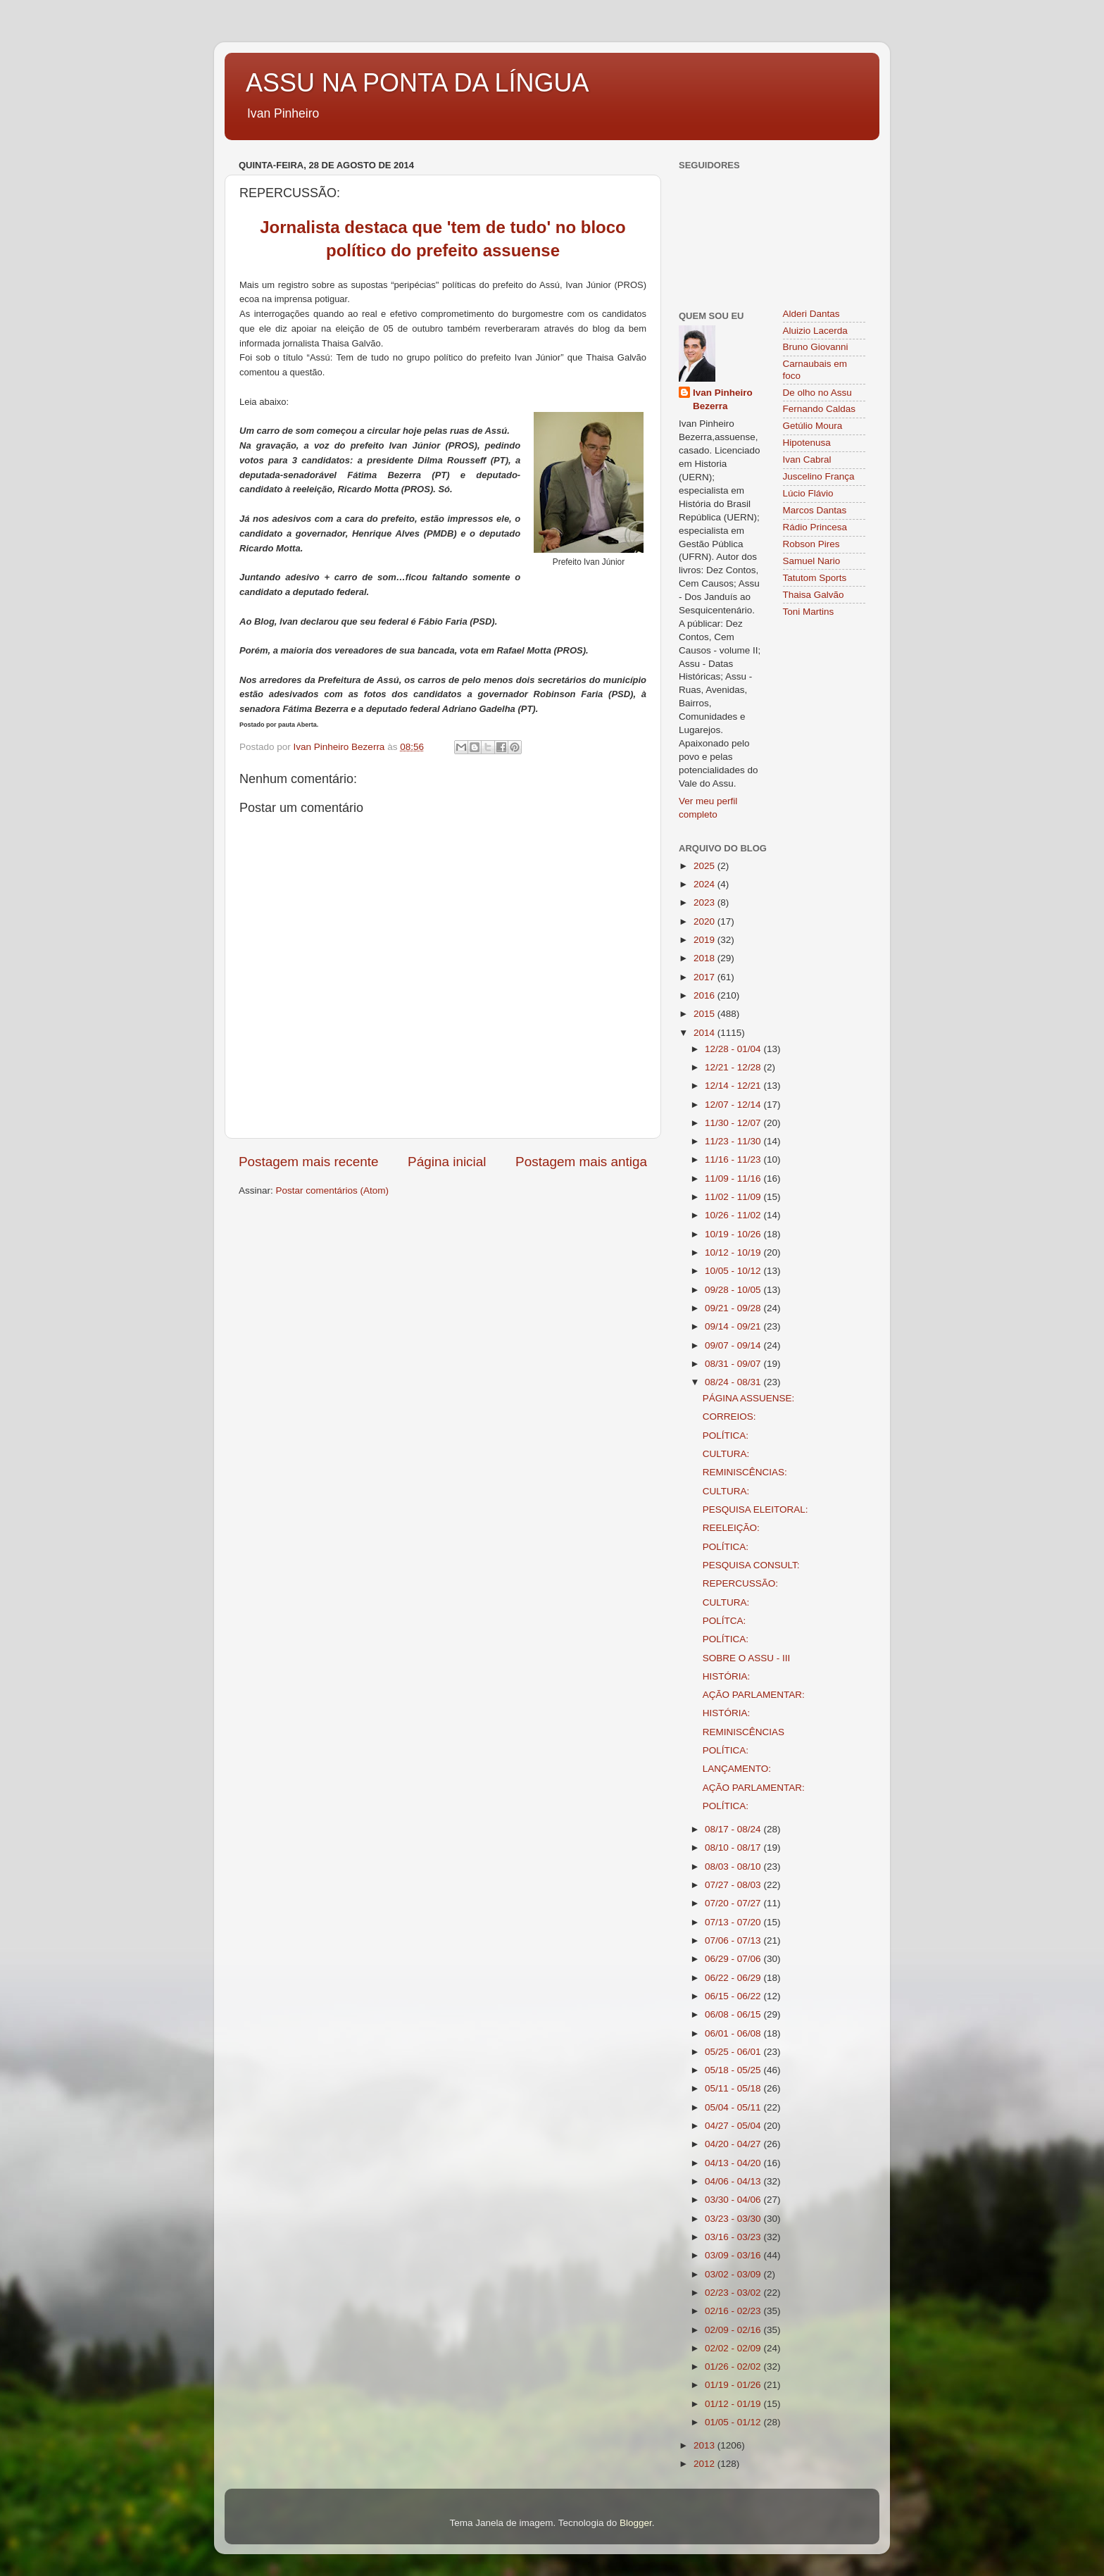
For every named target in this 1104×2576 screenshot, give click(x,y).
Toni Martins (808, 611)
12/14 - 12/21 (734, 1085)
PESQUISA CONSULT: (751, 1565)
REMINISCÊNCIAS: (745, 1472)
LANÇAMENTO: (737, 1768)
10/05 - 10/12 (734, 1270)
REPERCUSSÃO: (740, 1583)
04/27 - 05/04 (734, 2125)
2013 (705, 2445)
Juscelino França (819, 476)
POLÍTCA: (724, 1620)
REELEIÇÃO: (731, 1528)
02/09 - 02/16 (734, 2330)
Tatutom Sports (815, 578)
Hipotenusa (807, 442)
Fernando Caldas (819, 409)
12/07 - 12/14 (734, 1104)
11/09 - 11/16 (734, 1178)
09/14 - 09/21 (734, 1326)
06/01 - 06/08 (734, 2033)
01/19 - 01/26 (734, 2385)
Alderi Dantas (811, 313)
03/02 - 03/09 (734, 2274)
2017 (705, 977)
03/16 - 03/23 (734, 2237)
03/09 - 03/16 (734, 2255)
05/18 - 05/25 (734, 2070)
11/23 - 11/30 (734, 1141)
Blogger (636, 2523)
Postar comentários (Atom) (332, 1190)
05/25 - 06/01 (734, 2051)
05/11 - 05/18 (734, 2088)
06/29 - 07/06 (734, 1958)
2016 (705, 995)
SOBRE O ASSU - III (747, 1658)
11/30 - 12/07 (734, 1123)
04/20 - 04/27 (734, 2144)
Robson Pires (811, 544)
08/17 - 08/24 (734, 1829)
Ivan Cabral (807, 459)
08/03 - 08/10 (734, 1866)
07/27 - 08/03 (734, 1885)
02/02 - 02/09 (734, 2348)
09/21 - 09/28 (734, 1308)
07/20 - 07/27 (734, 1903)
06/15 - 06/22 (734, 1996)
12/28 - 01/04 (734, 1049)
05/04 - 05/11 (734, 2107)
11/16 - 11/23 (734, 1159)
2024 (705, 884)
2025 (705, 866)
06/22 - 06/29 (734, 1977)
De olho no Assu (817, 392)
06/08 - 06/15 (734, 2014)
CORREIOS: (729, 1416)
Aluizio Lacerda (815, 330)
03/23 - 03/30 (734, 2218)
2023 (705, 902)
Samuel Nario (812, 561)
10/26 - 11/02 (734, 1215)
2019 (705, 939)
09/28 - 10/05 (734, 1289)
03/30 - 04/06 (734, 2199)
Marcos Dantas (815, 510)
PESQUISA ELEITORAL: (755, 1509)
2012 (705, 2463)
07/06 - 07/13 (734, 1940)
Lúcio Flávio (808, 493)
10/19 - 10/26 (734, 1234)
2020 (705, 921)
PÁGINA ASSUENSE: (749, 1398)
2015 (705, 1013)
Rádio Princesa (815, 527)
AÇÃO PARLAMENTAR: (754, 1694)
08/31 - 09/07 (734, 1363)
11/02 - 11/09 (734, 1197)
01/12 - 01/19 (734, 2404)
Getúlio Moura (813, 425)
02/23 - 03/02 (734, 2292)
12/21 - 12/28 (734, 1067)
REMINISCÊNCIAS (743, 1732)
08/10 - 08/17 (734, 1847)
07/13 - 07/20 (734, 1922)
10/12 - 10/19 (734, 1252)
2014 (705, 1032)
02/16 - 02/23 (734, 2311)
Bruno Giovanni (815, 347)
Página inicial (447, 1161)
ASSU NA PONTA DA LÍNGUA (417, 82)
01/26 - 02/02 (734, 2366)
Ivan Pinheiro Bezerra (723, 399)
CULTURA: (726, 1454)
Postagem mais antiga (581, 1161)
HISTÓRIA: (727, 1676)
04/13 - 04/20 (734, 2163)
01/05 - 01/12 (734, 2422)
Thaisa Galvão (813, 594)
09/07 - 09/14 (734, 1345)
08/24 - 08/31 (734, 1382)
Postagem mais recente (308, 1161)
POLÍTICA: (725, 1435)
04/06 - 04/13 (734, 2181)
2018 (705, 958)
